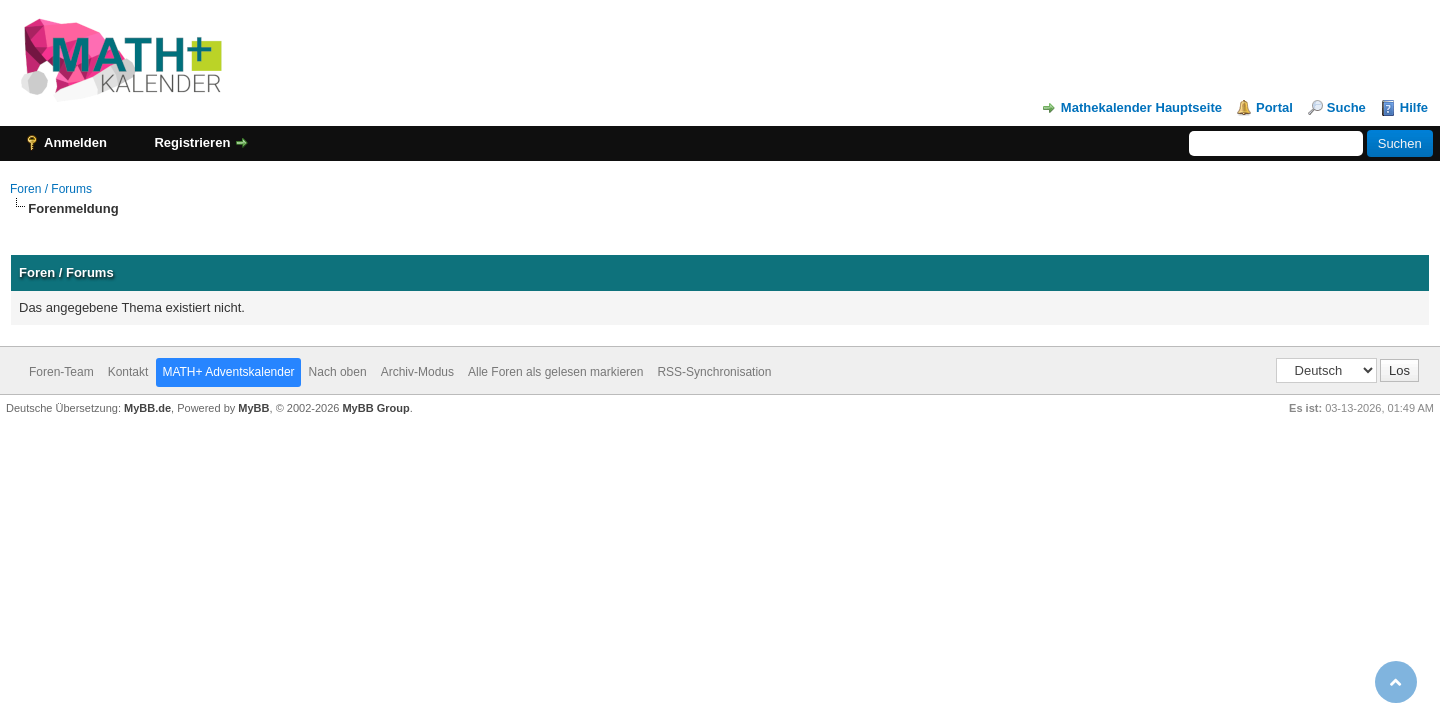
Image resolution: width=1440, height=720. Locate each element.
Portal (1274, 107)
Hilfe (1414, 107)
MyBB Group (375, 408)
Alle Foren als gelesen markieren (555, 372)
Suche (1346, 107)
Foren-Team (61, 372)
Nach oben (338, 372)
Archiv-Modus (417, 372)
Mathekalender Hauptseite (1141, 107)
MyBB (253, 408)
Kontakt (128, 372)
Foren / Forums (51, 189)
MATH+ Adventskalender (228, 372)
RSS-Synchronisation (714, 372)
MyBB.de (147, 408)
